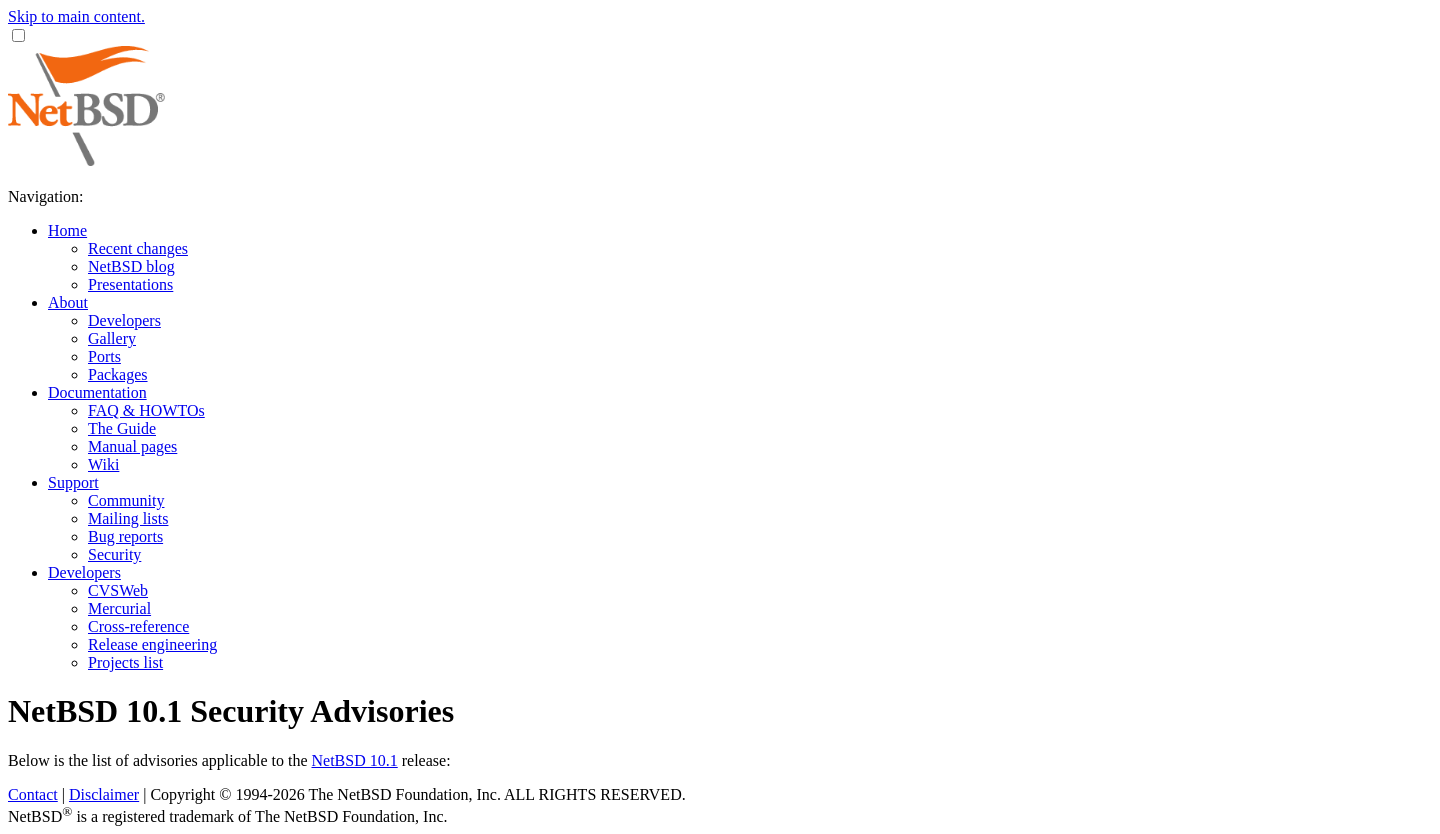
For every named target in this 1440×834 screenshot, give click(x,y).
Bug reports (125, 536)
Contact (33, 794)
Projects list (125, 662)
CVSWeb (118, 590)
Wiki (103, 464)
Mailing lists (128, 518)
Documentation (97, 392)
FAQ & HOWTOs (146, 410)
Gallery (112, 338)
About (68, 302)
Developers (124, 320)
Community (126, 500)
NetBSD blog (131, 266)
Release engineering (152, 644)
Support (73, 482)
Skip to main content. (76, 16)
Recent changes (138, 248)
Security (114, 554)
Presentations (130, 284)
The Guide (122, 428)
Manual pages (132, 446)
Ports (104, 356)
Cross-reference (138, 626)
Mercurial (119, 608)
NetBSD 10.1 (355, 760)
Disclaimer (104, 794)
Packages (118, 374)
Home (67, 230)
